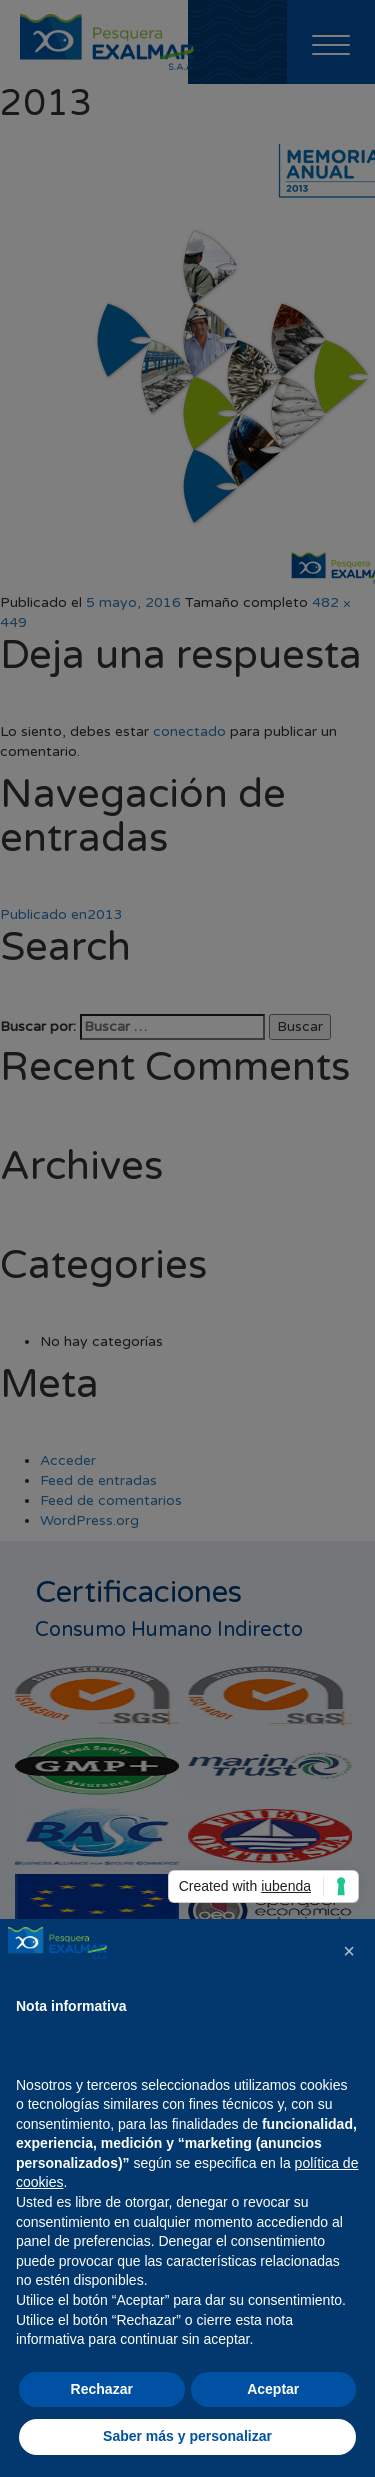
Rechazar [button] (102, 2389)
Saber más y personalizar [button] (187, 2436)
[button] (349, 1951)
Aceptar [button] (273, 2389)
